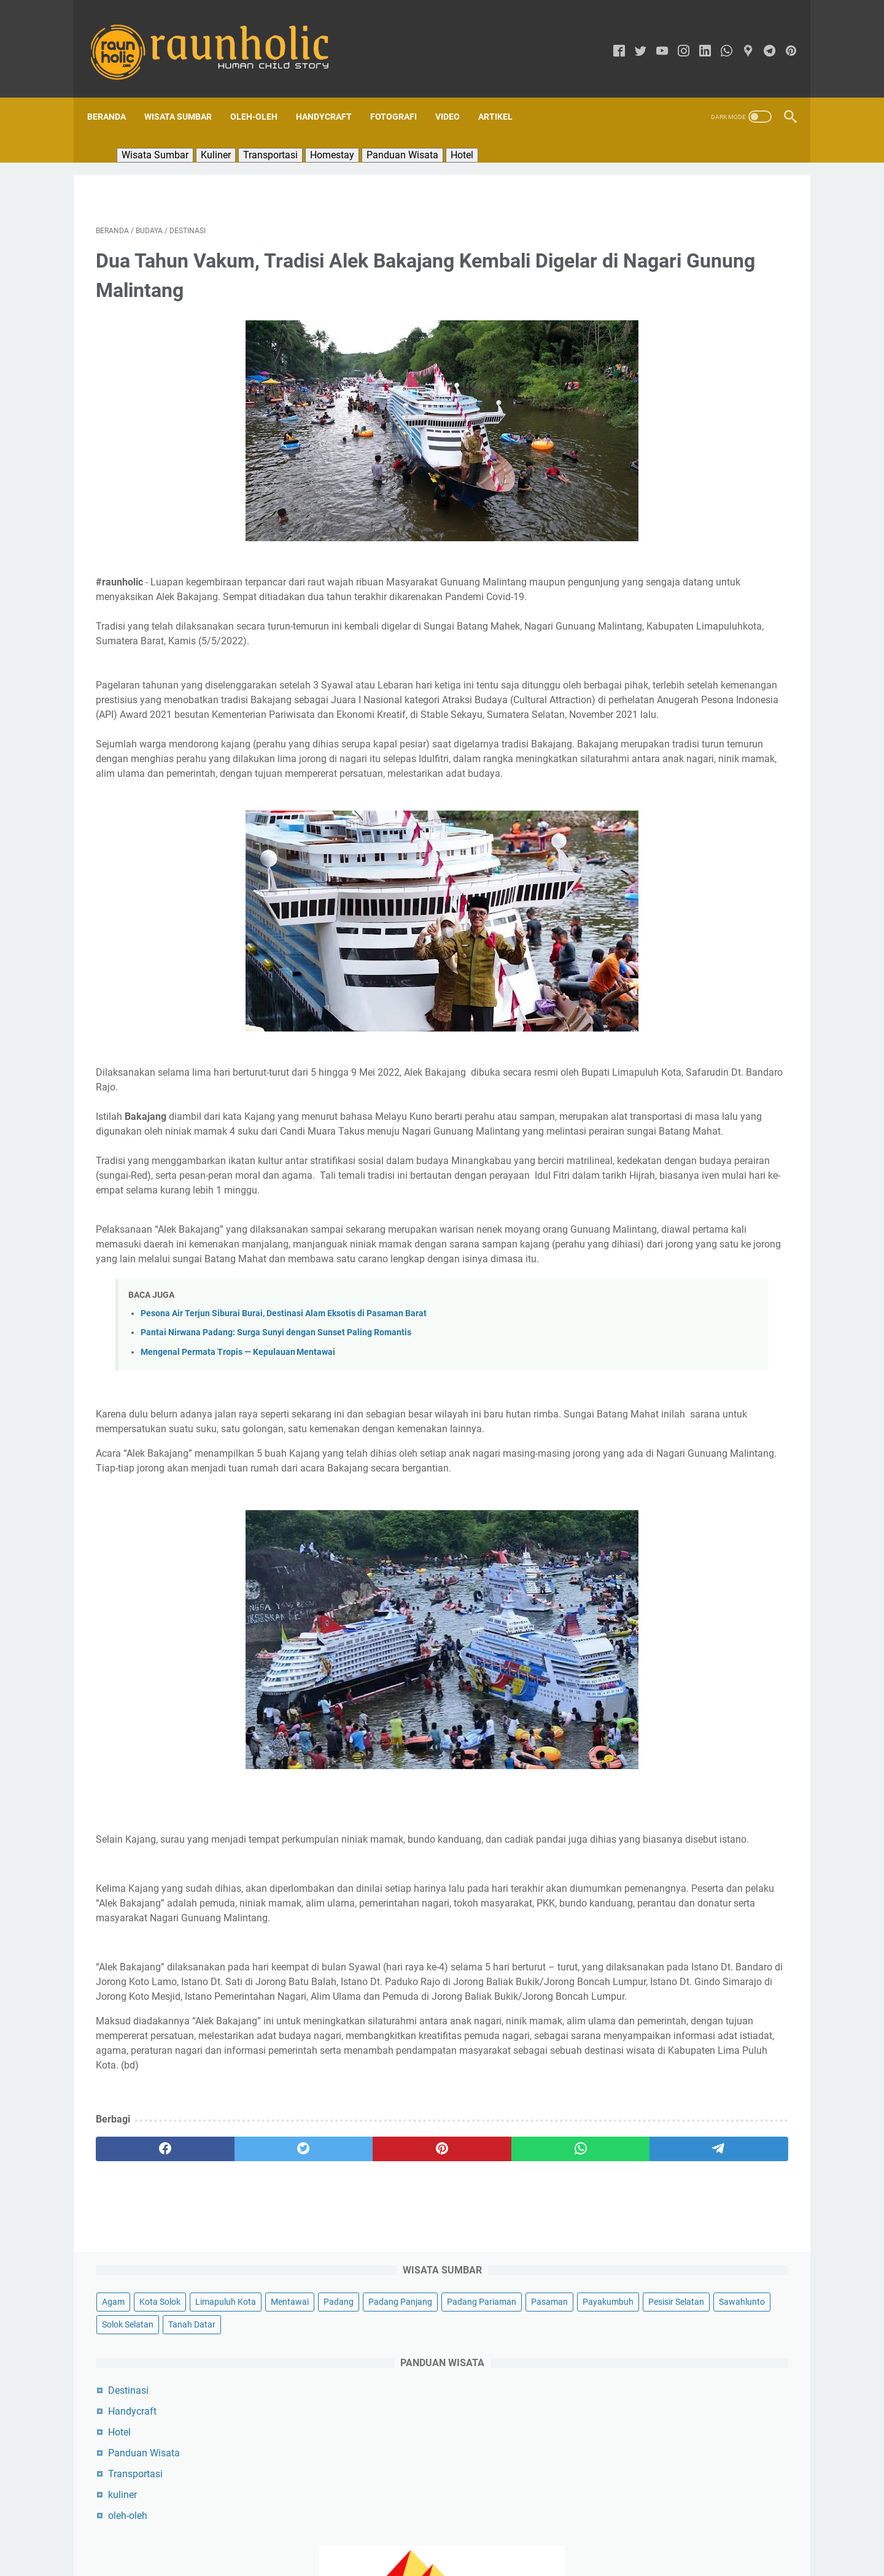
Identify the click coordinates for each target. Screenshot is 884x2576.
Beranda (115, 96)
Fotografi (402, 96)
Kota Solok (668, 212)
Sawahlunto (633, 303)
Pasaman (712, 258)
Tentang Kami (391, 2532)
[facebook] (610, 38)
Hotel (470, 134)
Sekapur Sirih (454, 2532)
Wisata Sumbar (186, 96)
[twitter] (632, 38)
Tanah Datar (633, 326)
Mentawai (629, 235)
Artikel (504, 96)
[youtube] (653, 38)
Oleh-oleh (262, 96)
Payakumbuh (635, 280)
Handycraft (332, 96)
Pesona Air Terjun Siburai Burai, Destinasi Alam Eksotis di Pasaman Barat (284, 1404)
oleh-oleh (636, 517)
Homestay (341, 134)
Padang (678, 235)
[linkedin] (696, 38)
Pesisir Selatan (704, 280)
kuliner (630, 496)
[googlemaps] (739, 38)
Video (456, 96)
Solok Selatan (697, 303)
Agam (621, 212)
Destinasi (636, 392)
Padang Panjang (740, 235)
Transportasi (279, 134)
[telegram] (761, 38)
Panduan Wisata (411, 134)
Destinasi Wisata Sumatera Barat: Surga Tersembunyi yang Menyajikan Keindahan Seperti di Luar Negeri (696, 1165)
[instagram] (675, 38)
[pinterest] (782, 38)
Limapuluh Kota (734, 212)
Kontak (505, 2532)
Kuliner (224, 134)
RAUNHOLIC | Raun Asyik (459, 2557)
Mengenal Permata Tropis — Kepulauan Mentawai (238, 1443)
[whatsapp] (718, 38)
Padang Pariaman (645, 258)
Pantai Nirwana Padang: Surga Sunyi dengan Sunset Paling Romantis (276, 1423)
